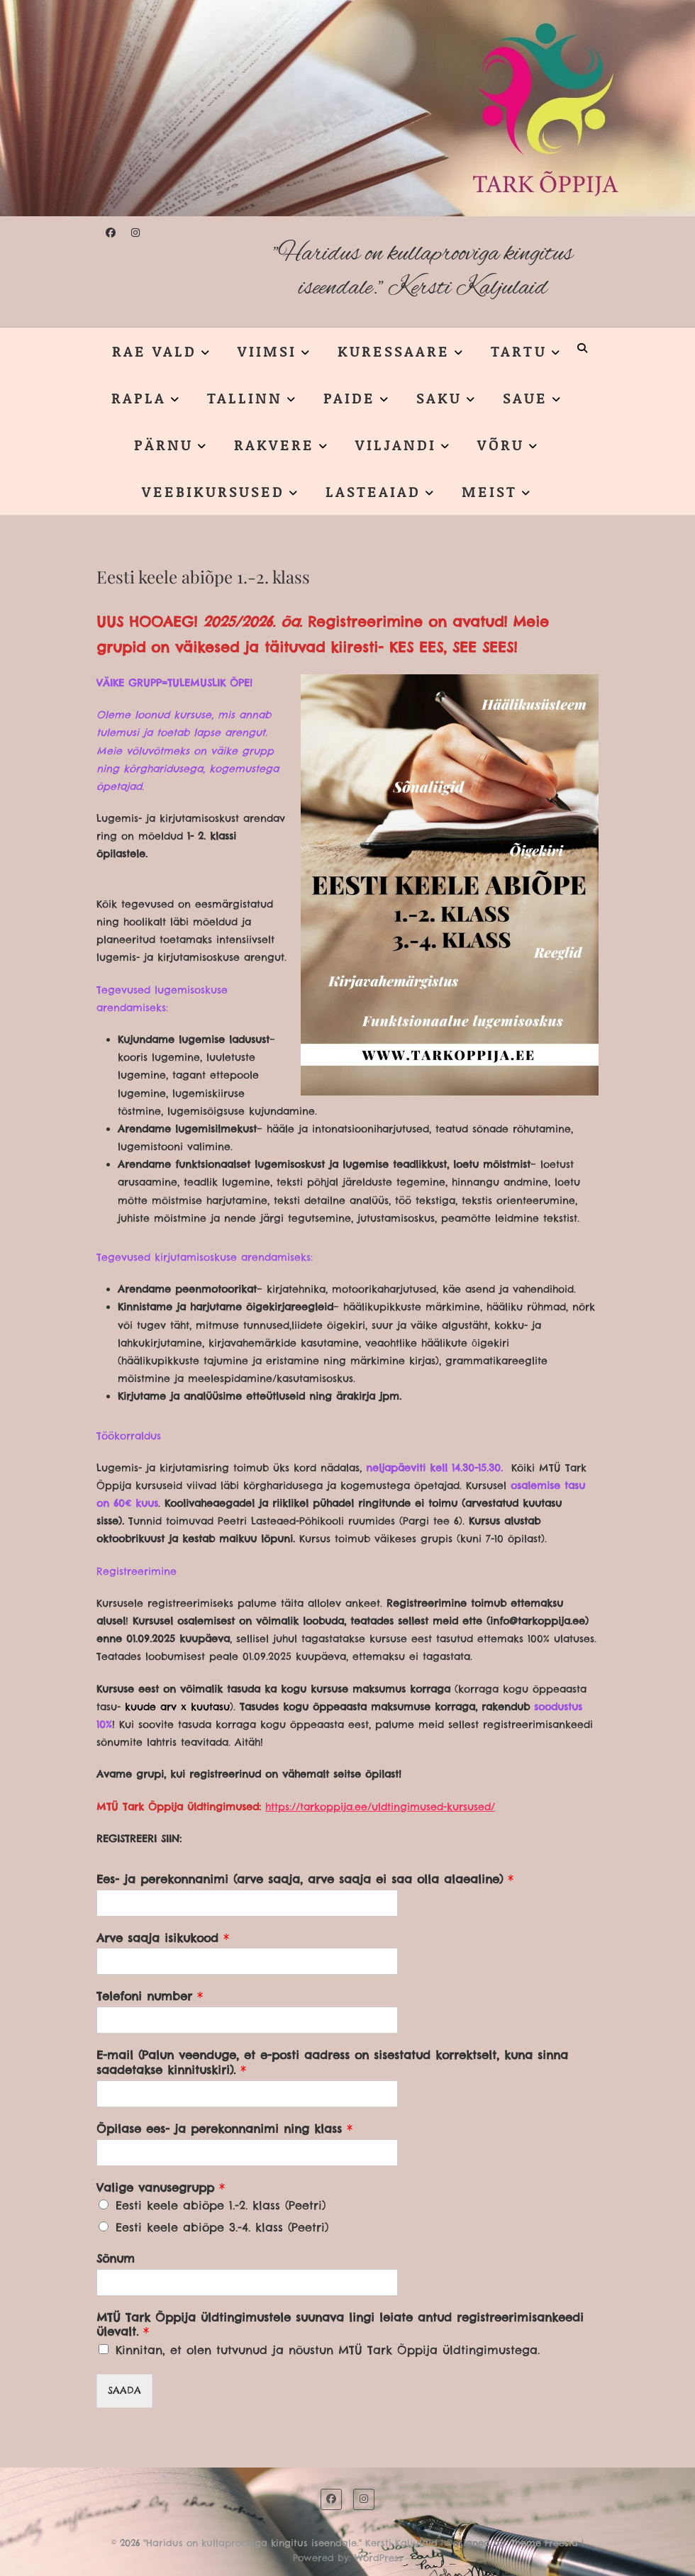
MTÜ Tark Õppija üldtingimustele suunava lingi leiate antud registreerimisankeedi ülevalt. (340, 2324)
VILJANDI (395, 445)
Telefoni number (149, 1996)
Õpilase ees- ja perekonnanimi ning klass (224, 2128)
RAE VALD (154, 351)
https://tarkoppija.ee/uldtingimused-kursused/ (380, 1806)
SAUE (525, 398)
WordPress (379, 2557)
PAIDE (349, 398)
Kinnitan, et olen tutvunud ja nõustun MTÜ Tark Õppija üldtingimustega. (328, 2350)
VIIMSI (267, 351)
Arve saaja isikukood (162, 1938)
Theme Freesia (544, 2542)
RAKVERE (274, 445)
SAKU (439, 398)
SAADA (124, 2390)
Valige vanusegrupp (160, 2187)
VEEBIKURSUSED (213, 491)
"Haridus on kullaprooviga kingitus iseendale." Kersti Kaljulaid (423, 271)
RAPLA (138, 398)
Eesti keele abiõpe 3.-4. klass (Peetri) (222, 2227)
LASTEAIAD (373, 491)
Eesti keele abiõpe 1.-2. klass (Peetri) (221, 2205)
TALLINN (244, 398)
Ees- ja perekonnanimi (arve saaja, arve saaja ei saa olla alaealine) (304, 1879)
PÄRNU (163, 445)
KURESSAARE (394, 351)
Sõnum (115, 2258)
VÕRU (500, 445)
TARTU (519, 351)
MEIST (489, 491)
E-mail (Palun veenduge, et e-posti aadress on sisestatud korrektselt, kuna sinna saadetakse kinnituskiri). (332, 2062)
